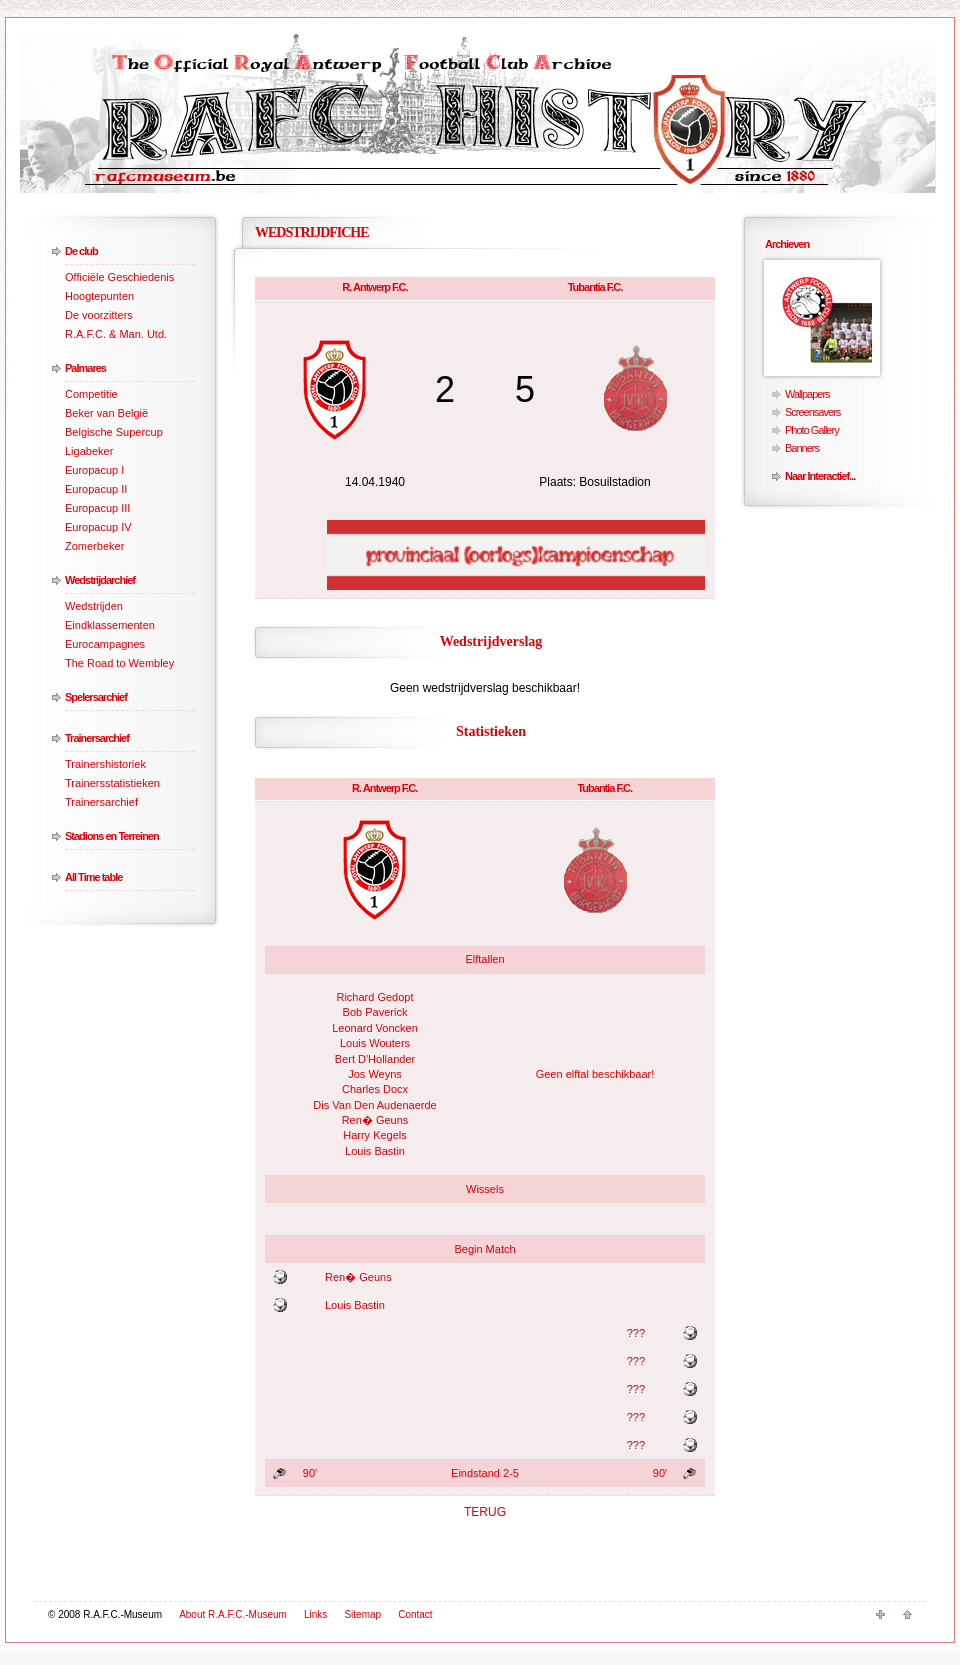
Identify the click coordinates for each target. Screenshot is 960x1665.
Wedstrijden (94, 606)
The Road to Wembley (119, 663)
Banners (802, 448)
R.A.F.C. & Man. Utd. (116, 334)
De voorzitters (99, 315)
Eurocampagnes (105, 644)
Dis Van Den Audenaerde (374, 1105)
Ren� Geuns (375, 1120)
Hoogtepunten (99, 296)
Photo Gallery (812, 430)
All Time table (93, 877)
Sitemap (362, 1614)
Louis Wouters (375, 1043)
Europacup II (96, 489)
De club (81, 251)
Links (315, 1614)
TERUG (485, 1512)
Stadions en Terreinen (112, 836)
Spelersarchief (96, 697)
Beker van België (106, 413)
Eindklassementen (110, 625)
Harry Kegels (375, 1135)
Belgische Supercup (114, 432)
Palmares (85, 368)
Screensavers (812, 412)
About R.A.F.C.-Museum (233, 1614)
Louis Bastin (375, 1151)
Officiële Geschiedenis (119, 277)
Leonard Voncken (375, 1028)
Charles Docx (375, 1089)
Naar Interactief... (820, 476)
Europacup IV (98, 527)
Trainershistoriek (105, 764)
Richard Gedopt (374, 997)
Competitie (91, 394)
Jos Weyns (375, 1074)
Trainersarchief (97, 738)
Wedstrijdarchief (100, 580)
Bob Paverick (375, 1012)
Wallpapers (807, 394)
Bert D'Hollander (375, 1059)
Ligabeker (89, 451)
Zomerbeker (94, 546)
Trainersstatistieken (112, 783)
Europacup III (97, 508)
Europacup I (94, 470)
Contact (415, 1614)
